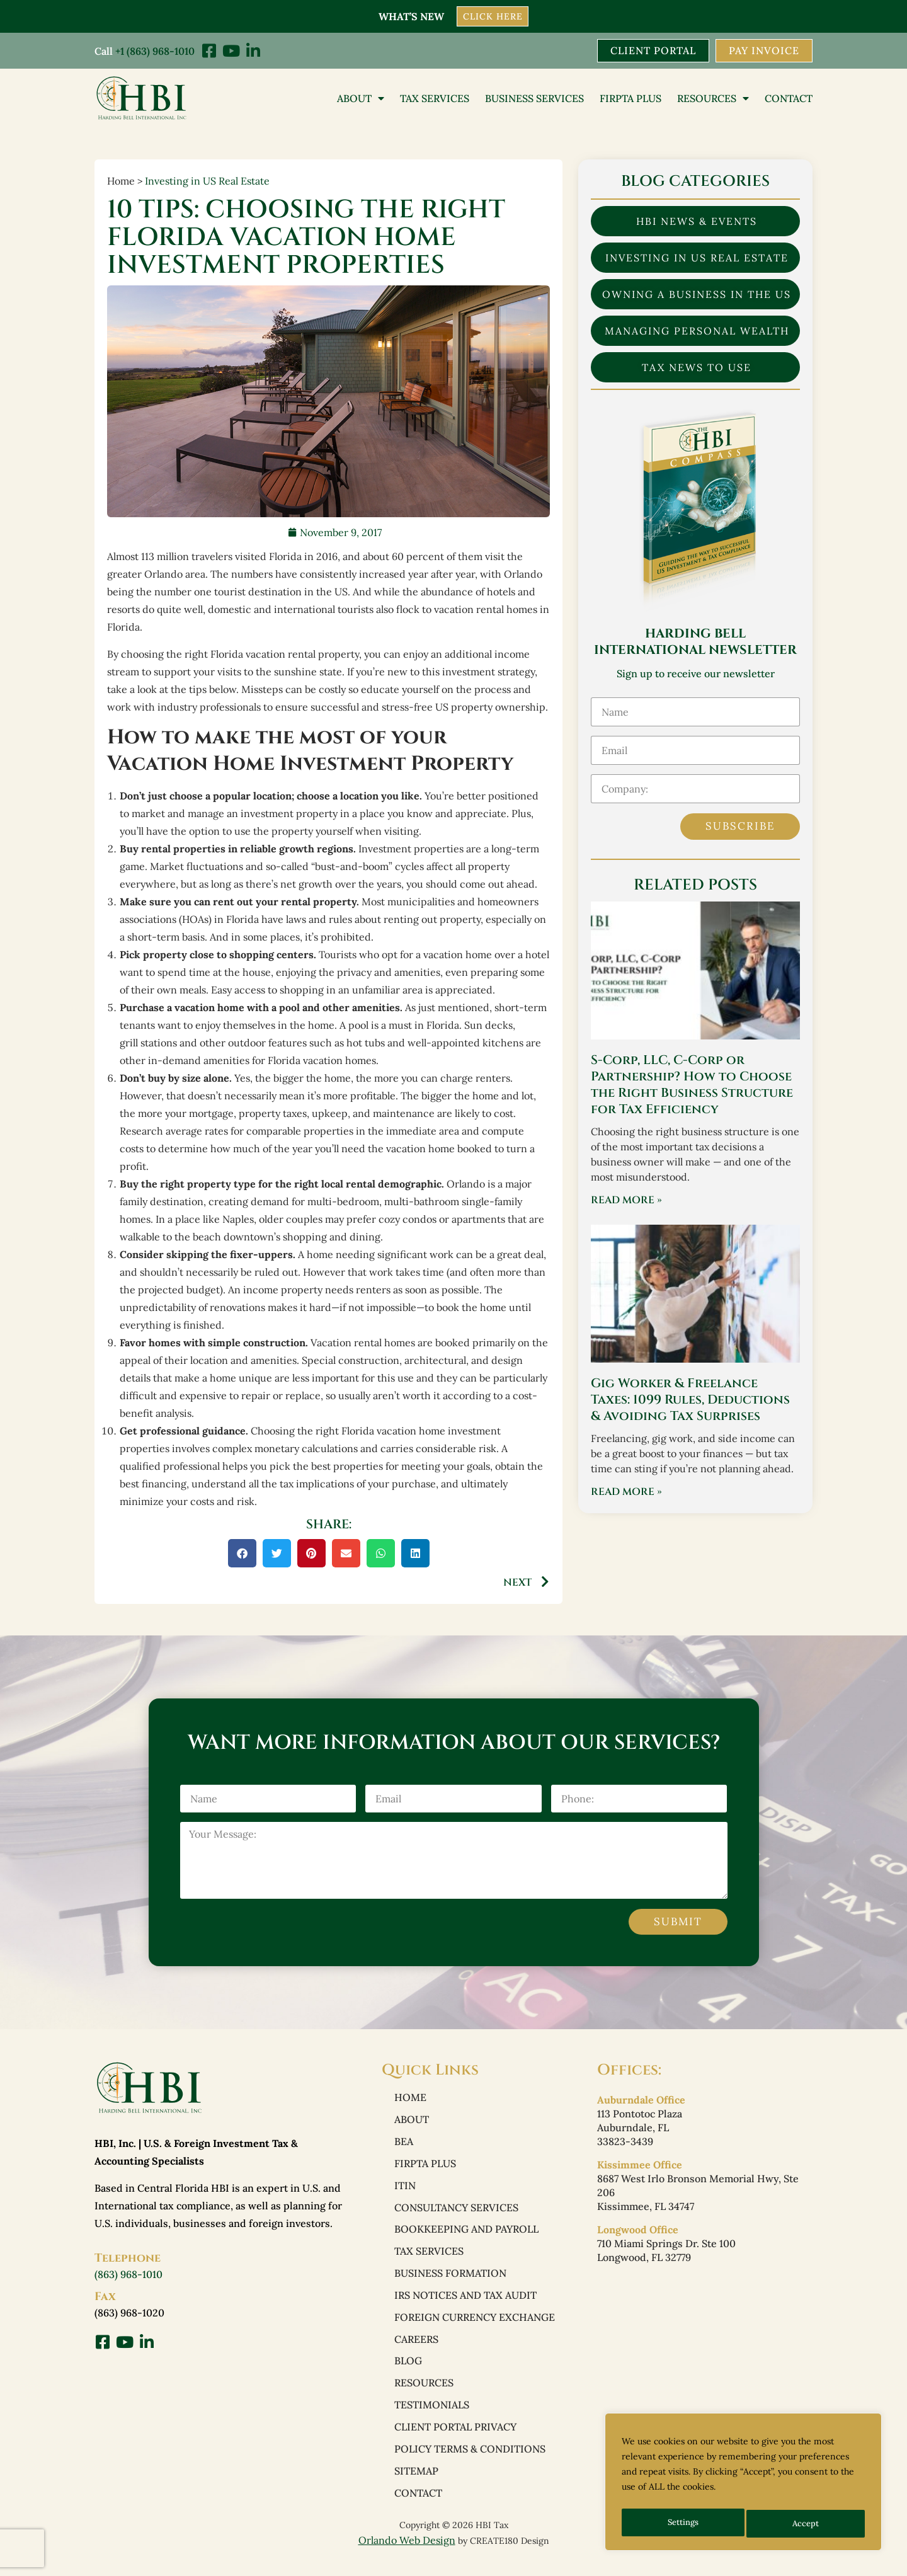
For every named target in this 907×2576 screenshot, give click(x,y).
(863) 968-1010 (128, 2275)
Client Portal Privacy (455, 2439)
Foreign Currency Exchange (474, 2326)
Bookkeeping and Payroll (466, 2235)
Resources (713, 99)
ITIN (405, 2190)
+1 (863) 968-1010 (155, 50)
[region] (743, 2485)
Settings (682, 2523)
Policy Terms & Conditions (469, 2462)
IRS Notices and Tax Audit (465, 2303)
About (360, 99)
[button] (242, 1554)
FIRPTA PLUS (630, 99)
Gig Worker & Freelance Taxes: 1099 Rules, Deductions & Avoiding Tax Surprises (690, 1401)
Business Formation (450, 2280)
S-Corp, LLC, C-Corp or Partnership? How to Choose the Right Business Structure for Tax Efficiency (692, 1086)
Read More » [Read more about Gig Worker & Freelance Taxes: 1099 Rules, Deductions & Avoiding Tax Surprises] (626, 1493)
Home (410, 2099)
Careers (416, 2348)
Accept (807, 2523)
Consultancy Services (456, 2212)
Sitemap (416, 2484)
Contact (789, 99)
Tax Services (434, 99)
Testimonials (431, 2416)
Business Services (534, 99)
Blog (408, 2371)
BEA (403, 2144)
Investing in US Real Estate (207, 182)
